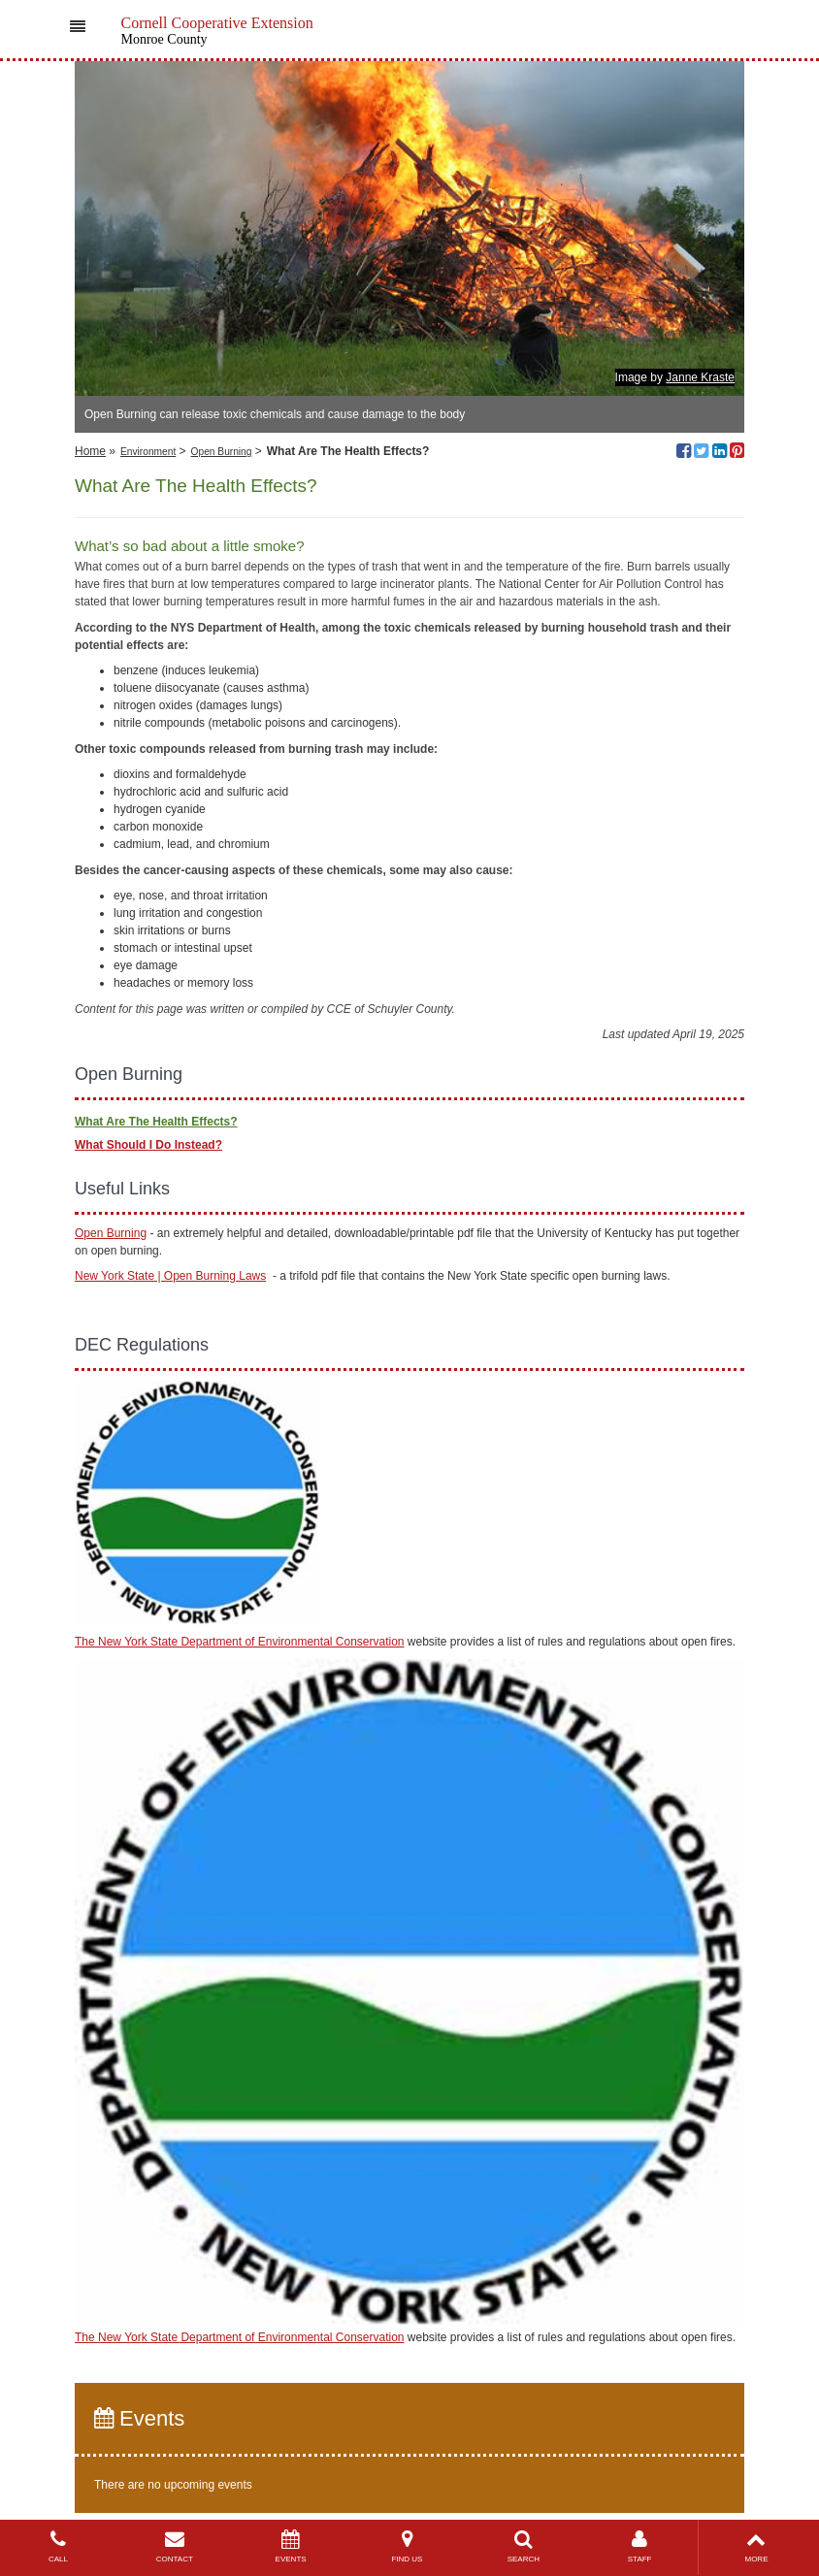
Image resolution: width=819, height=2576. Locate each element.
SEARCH (523, 2546)
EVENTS (291, 2546)
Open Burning (221, 451)
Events (139, 2418)
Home (90, 451)
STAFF (639, 2546)
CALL (58, 2546)
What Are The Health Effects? (156, 1121)
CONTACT (174, 2546)
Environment (148, 451)
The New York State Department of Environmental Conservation (240, 1641)
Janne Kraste (700, 377)
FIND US (407, 2546)
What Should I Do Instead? (148, 1145)
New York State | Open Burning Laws (170, 1276)
